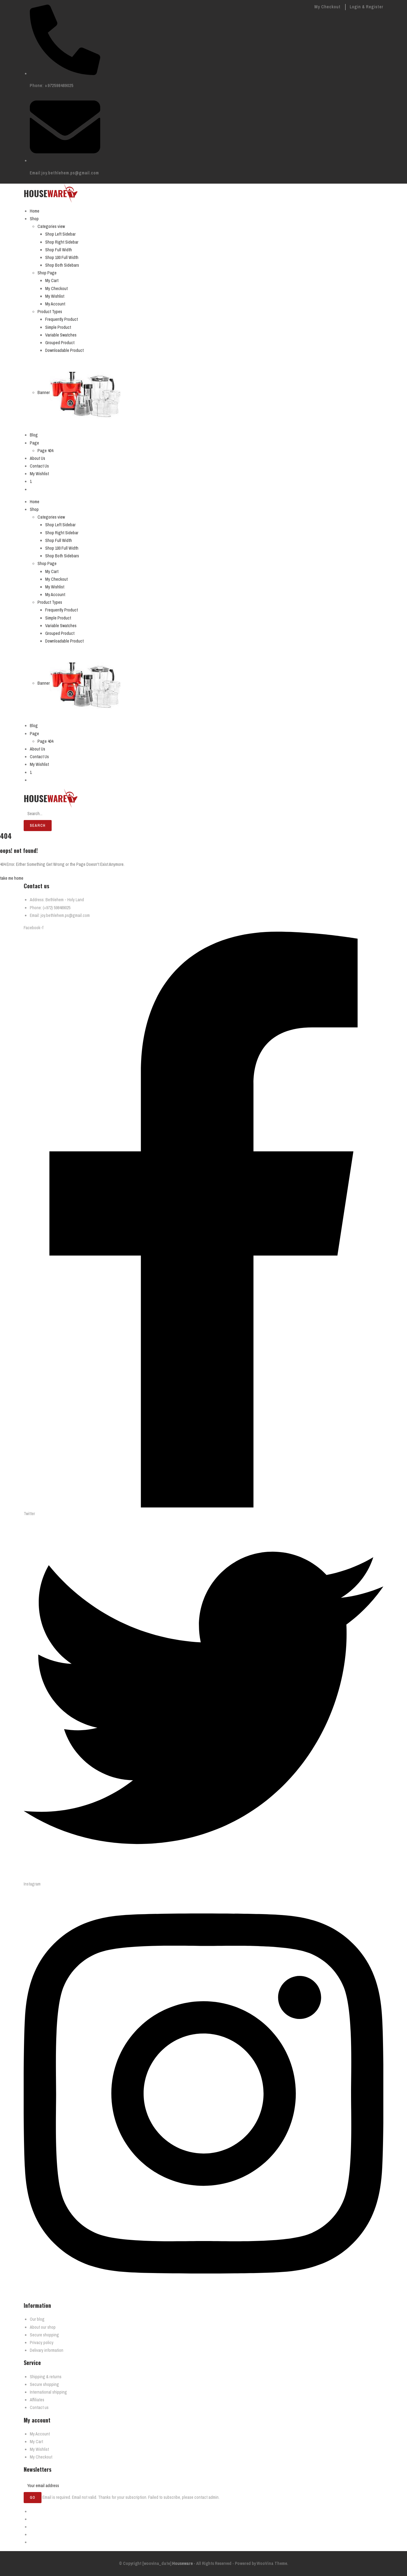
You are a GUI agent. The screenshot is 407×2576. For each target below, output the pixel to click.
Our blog (37, 2319)
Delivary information (46, 2350)
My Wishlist (54, 296)
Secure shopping (44, 2335)
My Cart (51, 280)
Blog (34, 435)
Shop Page (47, 273)
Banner (44, 392)
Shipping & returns (45, 2376)
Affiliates (37, 2400)
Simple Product (58, 327)
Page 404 (45, 450)
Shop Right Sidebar (61, 242)
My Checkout (327, 7)
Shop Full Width (58, 250)
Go (32, 2497)
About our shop (43, 2327)
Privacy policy (41, 2342)
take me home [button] (11, 878)
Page (34, 443)
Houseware (182, 2563)
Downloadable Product (64, 350)
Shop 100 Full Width (61, 257)
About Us (37, 458)
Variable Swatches (61, 335)
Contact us (39, 2407)
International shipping (48, 2392)
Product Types (50, 311)
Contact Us (39, 466)
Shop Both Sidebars (62, 265)
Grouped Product (59, 342)
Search (37, 825)
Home (34, 211)
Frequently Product (61, 319)
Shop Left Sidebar (60, 234)
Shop (34, 218)
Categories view (51, 226)
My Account (55, 304)
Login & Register (366, 7)
